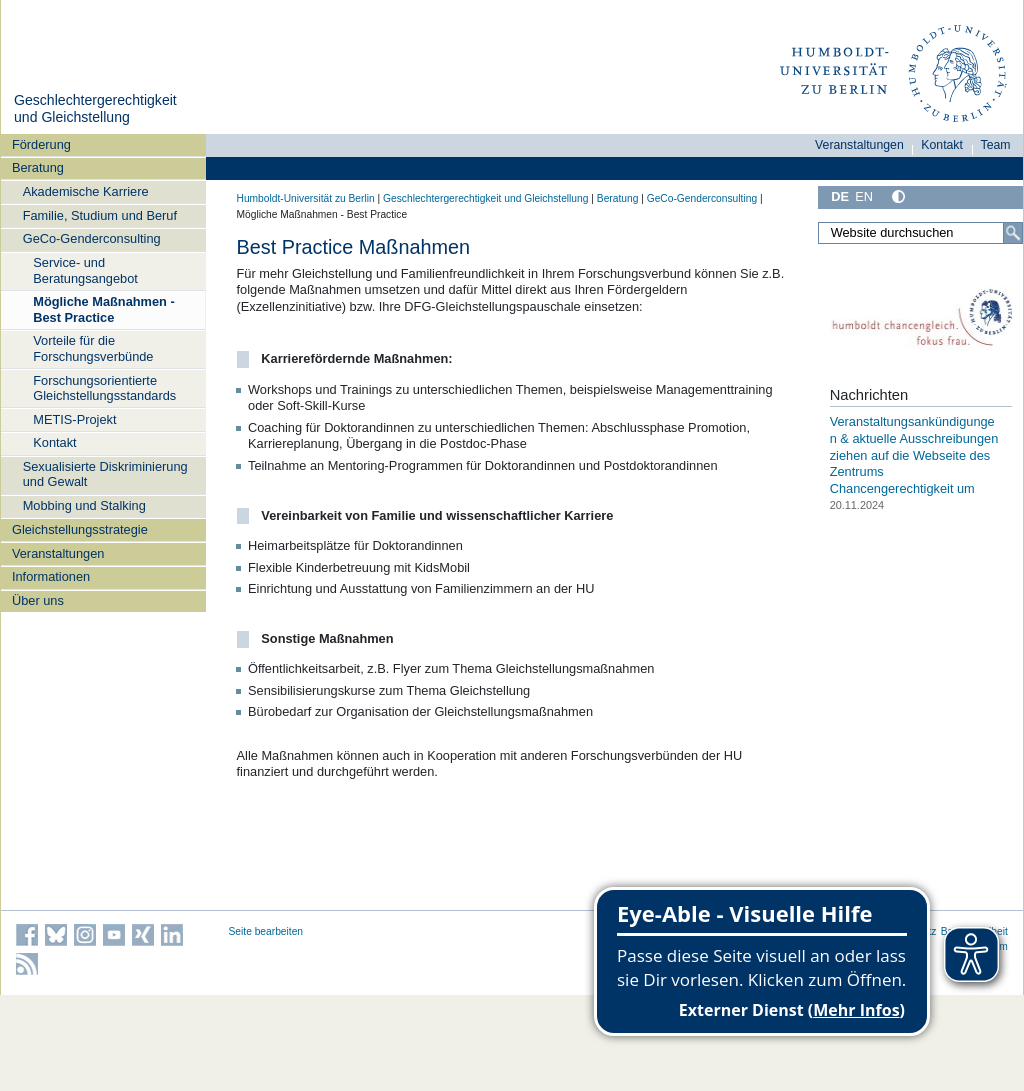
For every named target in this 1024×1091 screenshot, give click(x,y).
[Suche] (1013, 233)
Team (996, 145)
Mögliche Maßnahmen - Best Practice (103, 309)
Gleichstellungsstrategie (80, 529)
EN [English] (864, 196)
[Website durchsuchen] (920, 233)
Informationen (51, 576)
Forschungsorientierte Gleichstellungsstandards (104, 388)
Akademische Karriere (86, 191)
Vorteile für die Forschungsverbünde (93, 348)
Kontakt (54, 442)
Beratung (38, 167)
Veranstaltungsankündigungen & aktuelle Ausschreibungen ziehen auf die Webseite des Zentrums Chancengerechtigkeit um (914, 455)
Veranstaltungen (58, 553)
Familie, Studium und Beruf (100, 215)
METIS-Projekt (74, 419)
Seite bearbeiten (266, 931)
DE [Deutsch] (840, 196)
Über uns (38, 600)
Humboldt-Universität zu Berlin (306, 198)
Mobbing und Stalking (84, 505)
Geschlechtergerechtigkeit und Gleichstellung (95, 109)
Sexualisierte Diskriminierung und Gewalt (105, 474)
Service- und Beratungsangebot (85, 270)
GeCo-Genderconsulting (92, 238)
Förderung (41, 144)
